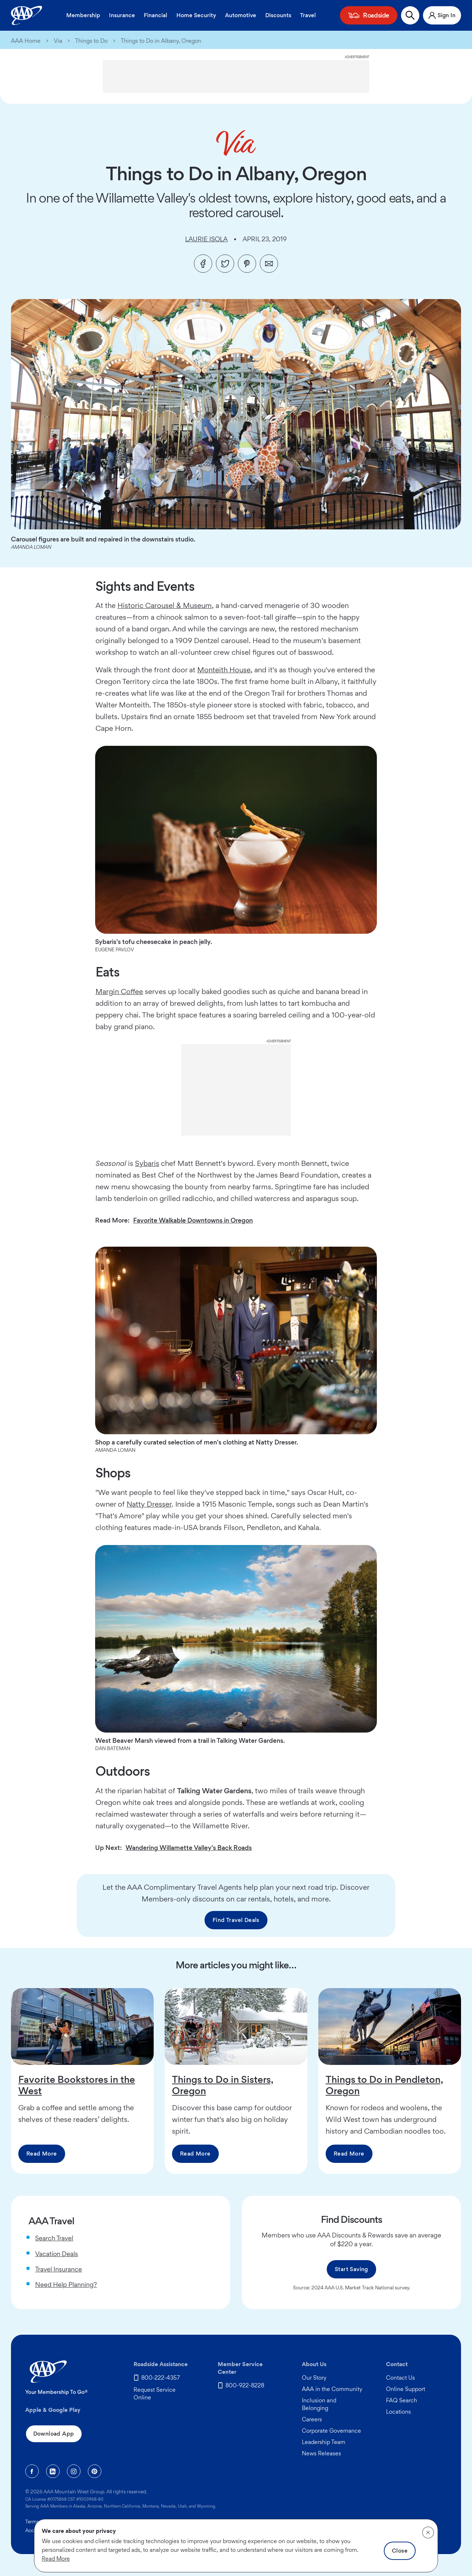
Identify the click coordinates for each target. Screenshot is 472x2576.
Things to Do (91, 41)
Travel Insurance (58, 2269)
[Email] (269, 263)
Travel (308, 15)
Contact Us (400, 2377)
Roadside (376, 15)
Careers (312, 2419)
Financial (155, 15)
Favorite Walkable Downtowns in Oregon (193, 1220)
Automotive (240, 15)
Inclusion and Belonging (319, 2404)
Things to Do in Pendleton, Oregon (384, 2085)
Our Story (314, 2377)
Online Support (405, 2389)
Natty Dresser (149, 1504)
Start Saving (351, 2269)
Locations (398, 2411)
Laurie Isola (206, 239)
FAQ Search (401, 2400)
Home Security (196, 15)
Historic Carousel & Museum (164, 605)
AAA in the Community (332, 2389)
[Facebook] (203, 263)
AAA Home (26, 41)
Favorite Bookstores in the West (76, 2085)
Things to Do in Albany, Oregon (161, 41)
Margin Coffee (119, 991)
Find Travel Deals (236, 1919)
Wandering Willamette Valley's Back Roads (189, 1847)
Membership (83, 15)
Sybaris (147, 1163)
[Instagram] (73, 2471)
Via (58, 41)
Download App (53, 2433)
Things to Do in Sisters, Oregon (222, 2085)
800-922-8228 (244, 2385)
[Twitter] (225, 263)
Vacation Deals (56, 2254)
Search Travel (54, 2238)
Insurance (122, 15)
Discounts (278, 15)
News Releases (321, 2453)
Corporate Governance (331, 2430)
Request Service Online (155, 2393)
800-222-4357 (160, 2377)
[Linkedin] (53, 2471)
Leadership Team (323, 2442)
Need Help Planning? (66, 2284)
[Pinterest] (247, 263)
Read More (41, 2153)
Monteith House (224, 669)
